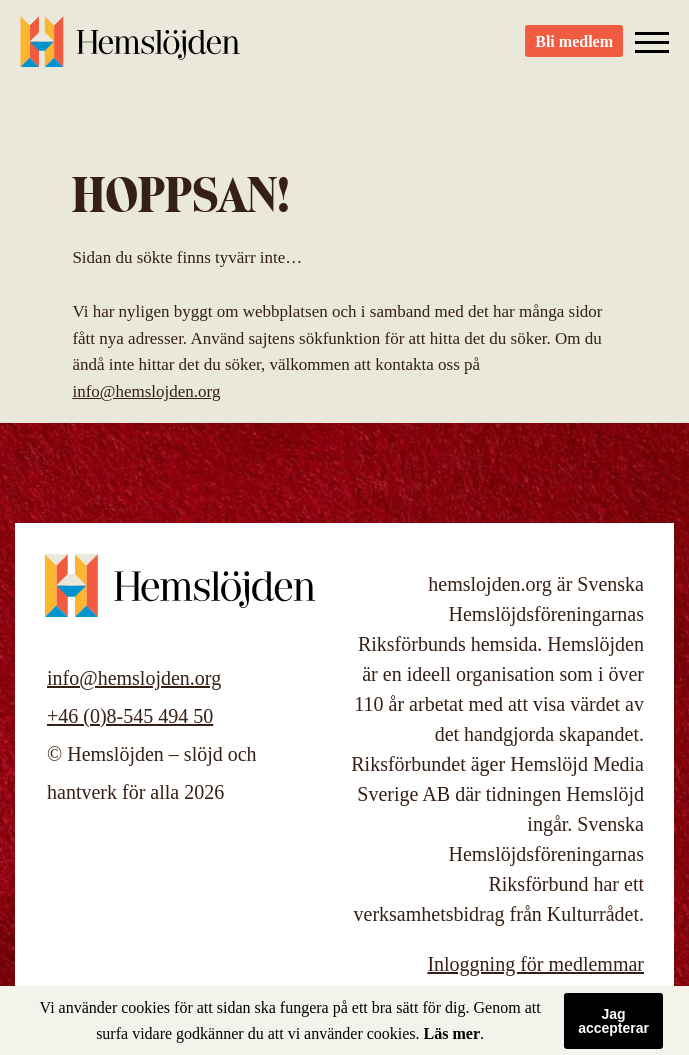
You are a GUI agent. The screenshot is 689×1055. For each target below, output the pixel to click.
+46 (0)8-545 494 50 (130, 716)
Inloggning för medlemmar (535, 964)
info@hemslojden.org (146, 391)
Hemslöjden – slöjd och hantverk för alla (130, 50)
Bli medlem (574, 50)
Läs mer (452, 1033)
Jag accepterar (613, 1021)
